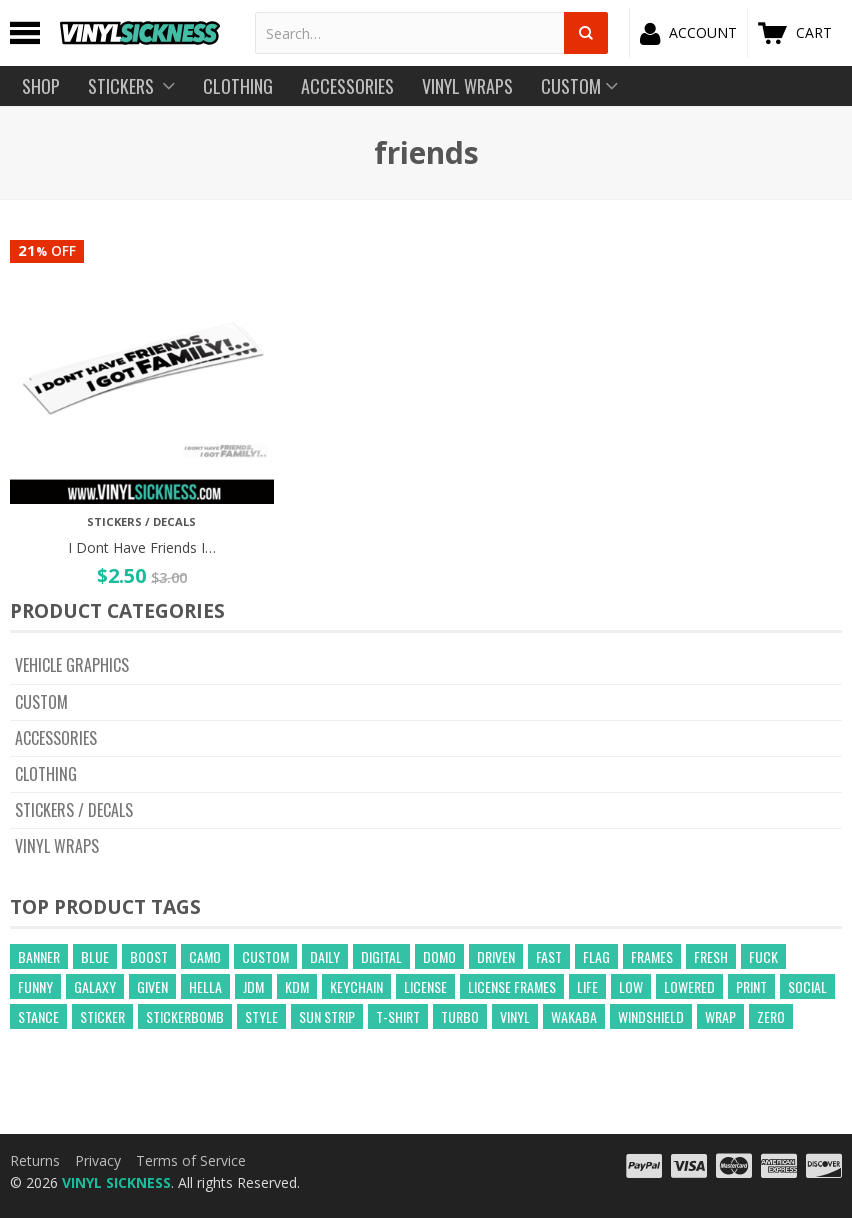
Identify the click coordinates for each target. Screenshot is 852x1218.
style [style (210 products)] (261, 1016)
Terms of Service (191, 1160)
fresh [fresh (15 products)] (711, 956)
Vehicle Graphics (72, 665)
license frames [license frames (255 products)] (512, 986)
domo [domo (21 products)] (439, 956)
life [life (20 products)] (587, 986)
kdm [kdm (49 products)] (297, 986)
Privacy (98, 1160)
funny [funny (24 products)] (35, 986)
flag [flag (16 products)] (596, 956)
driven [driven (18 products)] (496, 956)
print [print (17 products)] (751, 986)
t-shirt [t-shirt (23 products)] (398, 1016)
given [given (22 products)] (152, 986)
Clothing (46, 774)
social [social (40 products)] (807, 986)
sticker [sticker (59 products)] (102, 1016)
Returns (35, 1160)
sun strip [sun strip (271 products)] (327, 1016)
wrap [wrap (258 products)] (720, 1016)
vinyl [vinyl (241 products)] (515, 1016)
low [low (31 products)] (631, 986)
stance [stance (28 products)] (38, 1016)
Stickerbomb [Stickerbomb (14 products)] (185, 1016)
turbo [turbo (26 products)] (460, 1016)
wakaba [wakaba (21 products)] (574, 1016)
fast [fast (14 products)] (549, 956)
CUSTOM (41, 702)
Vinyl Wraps (57, 846)
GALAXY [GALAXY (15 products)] (95, 986)
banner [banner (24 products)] (39, 956)
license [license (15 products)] (425, 986)
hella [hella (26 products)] (205, 986)
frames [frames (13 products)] (652, 956)
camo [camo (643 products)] (205, 956)
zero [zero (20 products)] (771, 1016)
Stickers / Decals (74, 810)
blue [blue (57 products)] (95, 956)
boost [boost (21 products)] (149, 956)
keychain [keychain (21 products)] (356, 986)
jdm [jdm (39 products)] (253, 986)
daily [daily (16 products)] (325, 956)
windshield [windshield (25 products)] (651, 1016)
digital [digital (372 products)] (381, 956)
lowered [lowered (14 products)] (689, 986)
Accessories (56, 738)
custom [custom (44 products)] (265, 956)
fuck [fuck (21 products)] (763, 956)
